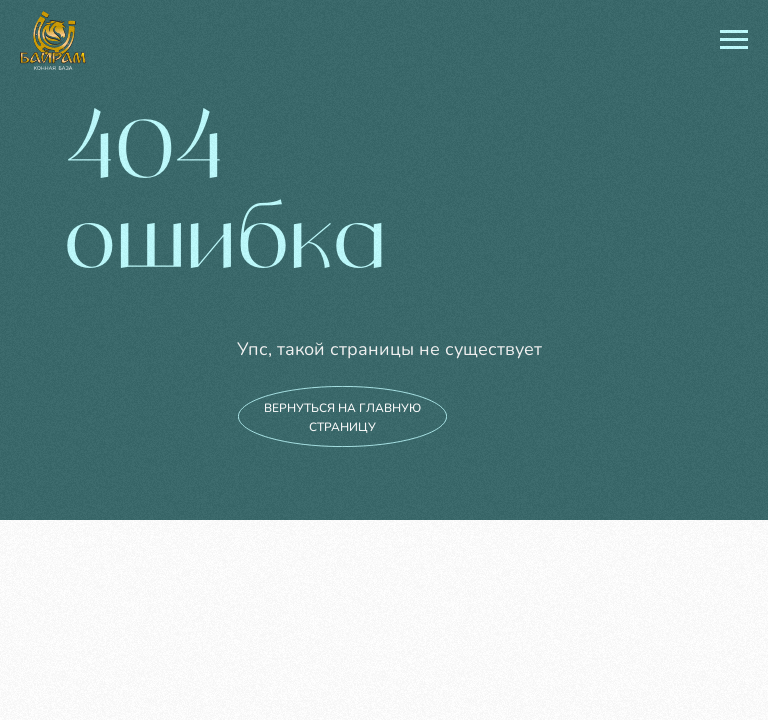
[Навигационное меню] (734, 40)
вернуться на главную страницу (342, 417)
